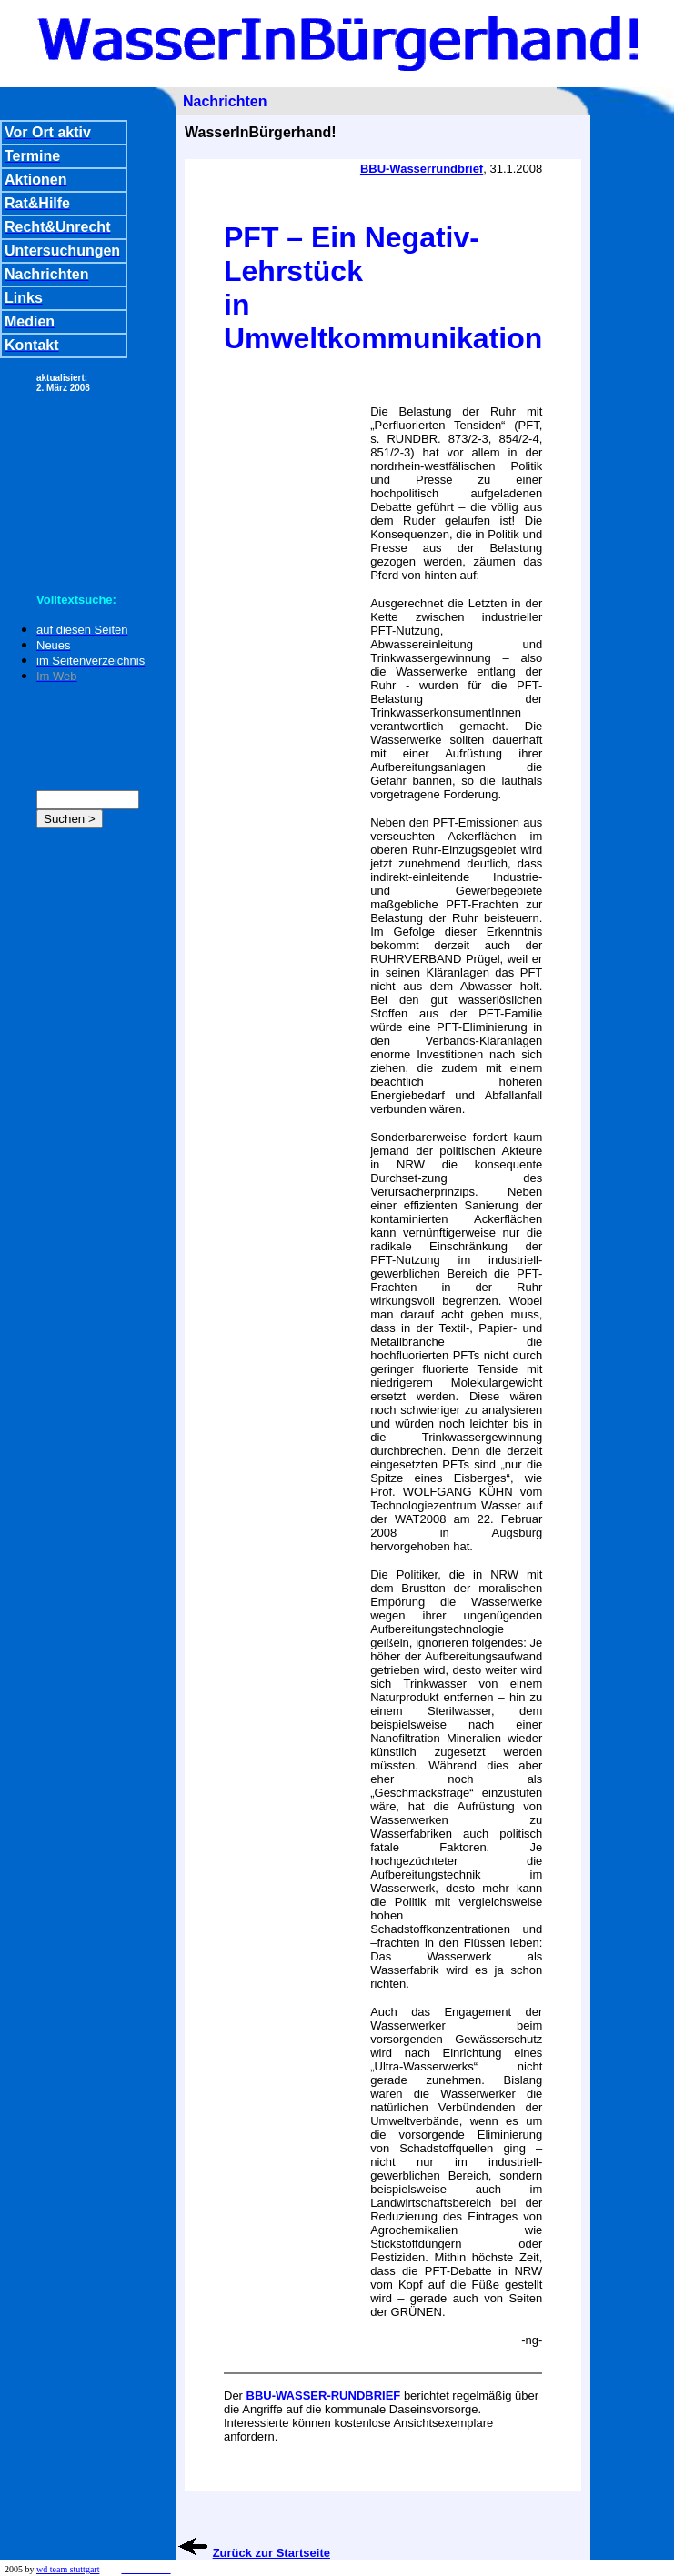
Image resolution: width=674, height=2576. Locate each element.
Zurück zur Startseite (271, 2553)
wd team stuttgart (67, 2569)
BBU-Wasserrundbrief (421, 168)
